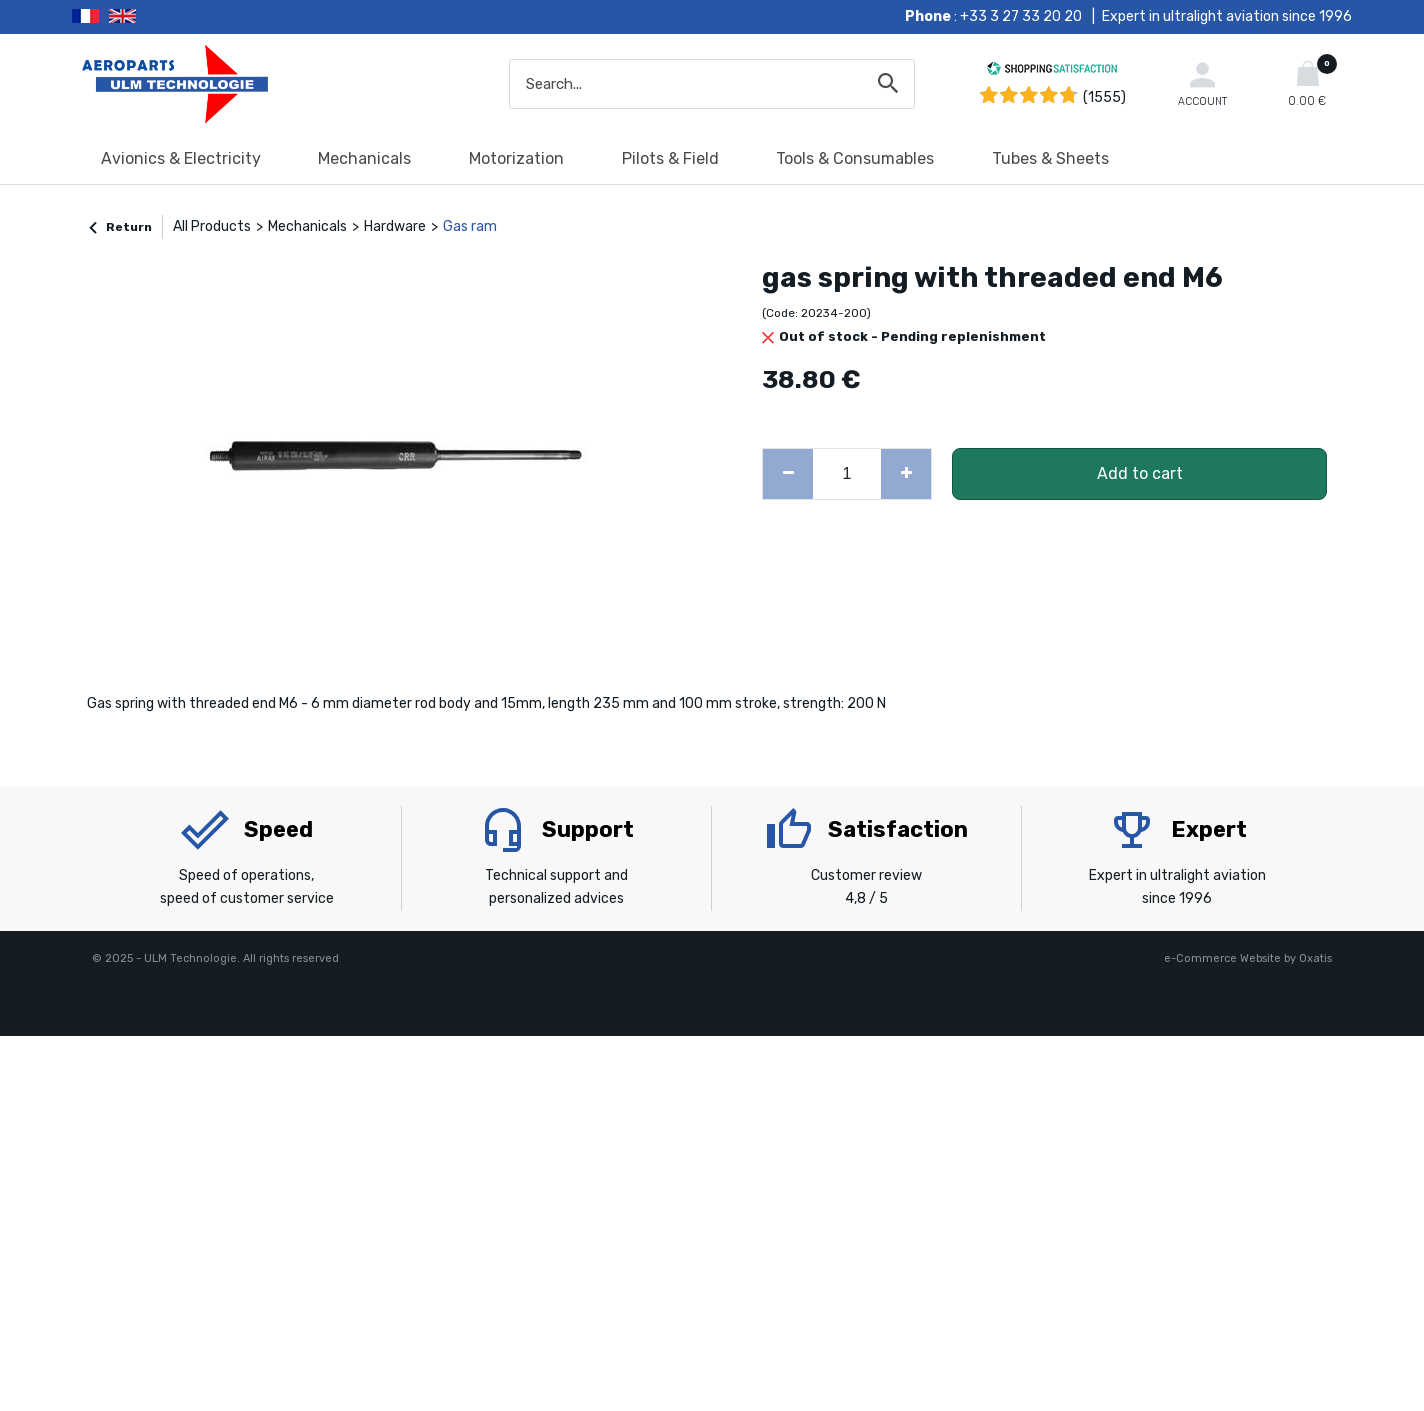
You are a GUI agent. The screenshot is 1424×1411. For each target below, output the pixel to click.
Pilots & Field (670, 158)
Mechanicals (364, 158)
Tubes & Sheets (1050, 158)
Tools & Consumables (855, 158)
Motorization (516, 158)
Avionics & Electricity (181, 158)
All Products (212, 226)
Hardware (395, 226)
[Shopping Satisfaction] (1052, 71)
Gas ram (470, 226)
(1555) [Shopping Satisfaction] (1104, 97)
